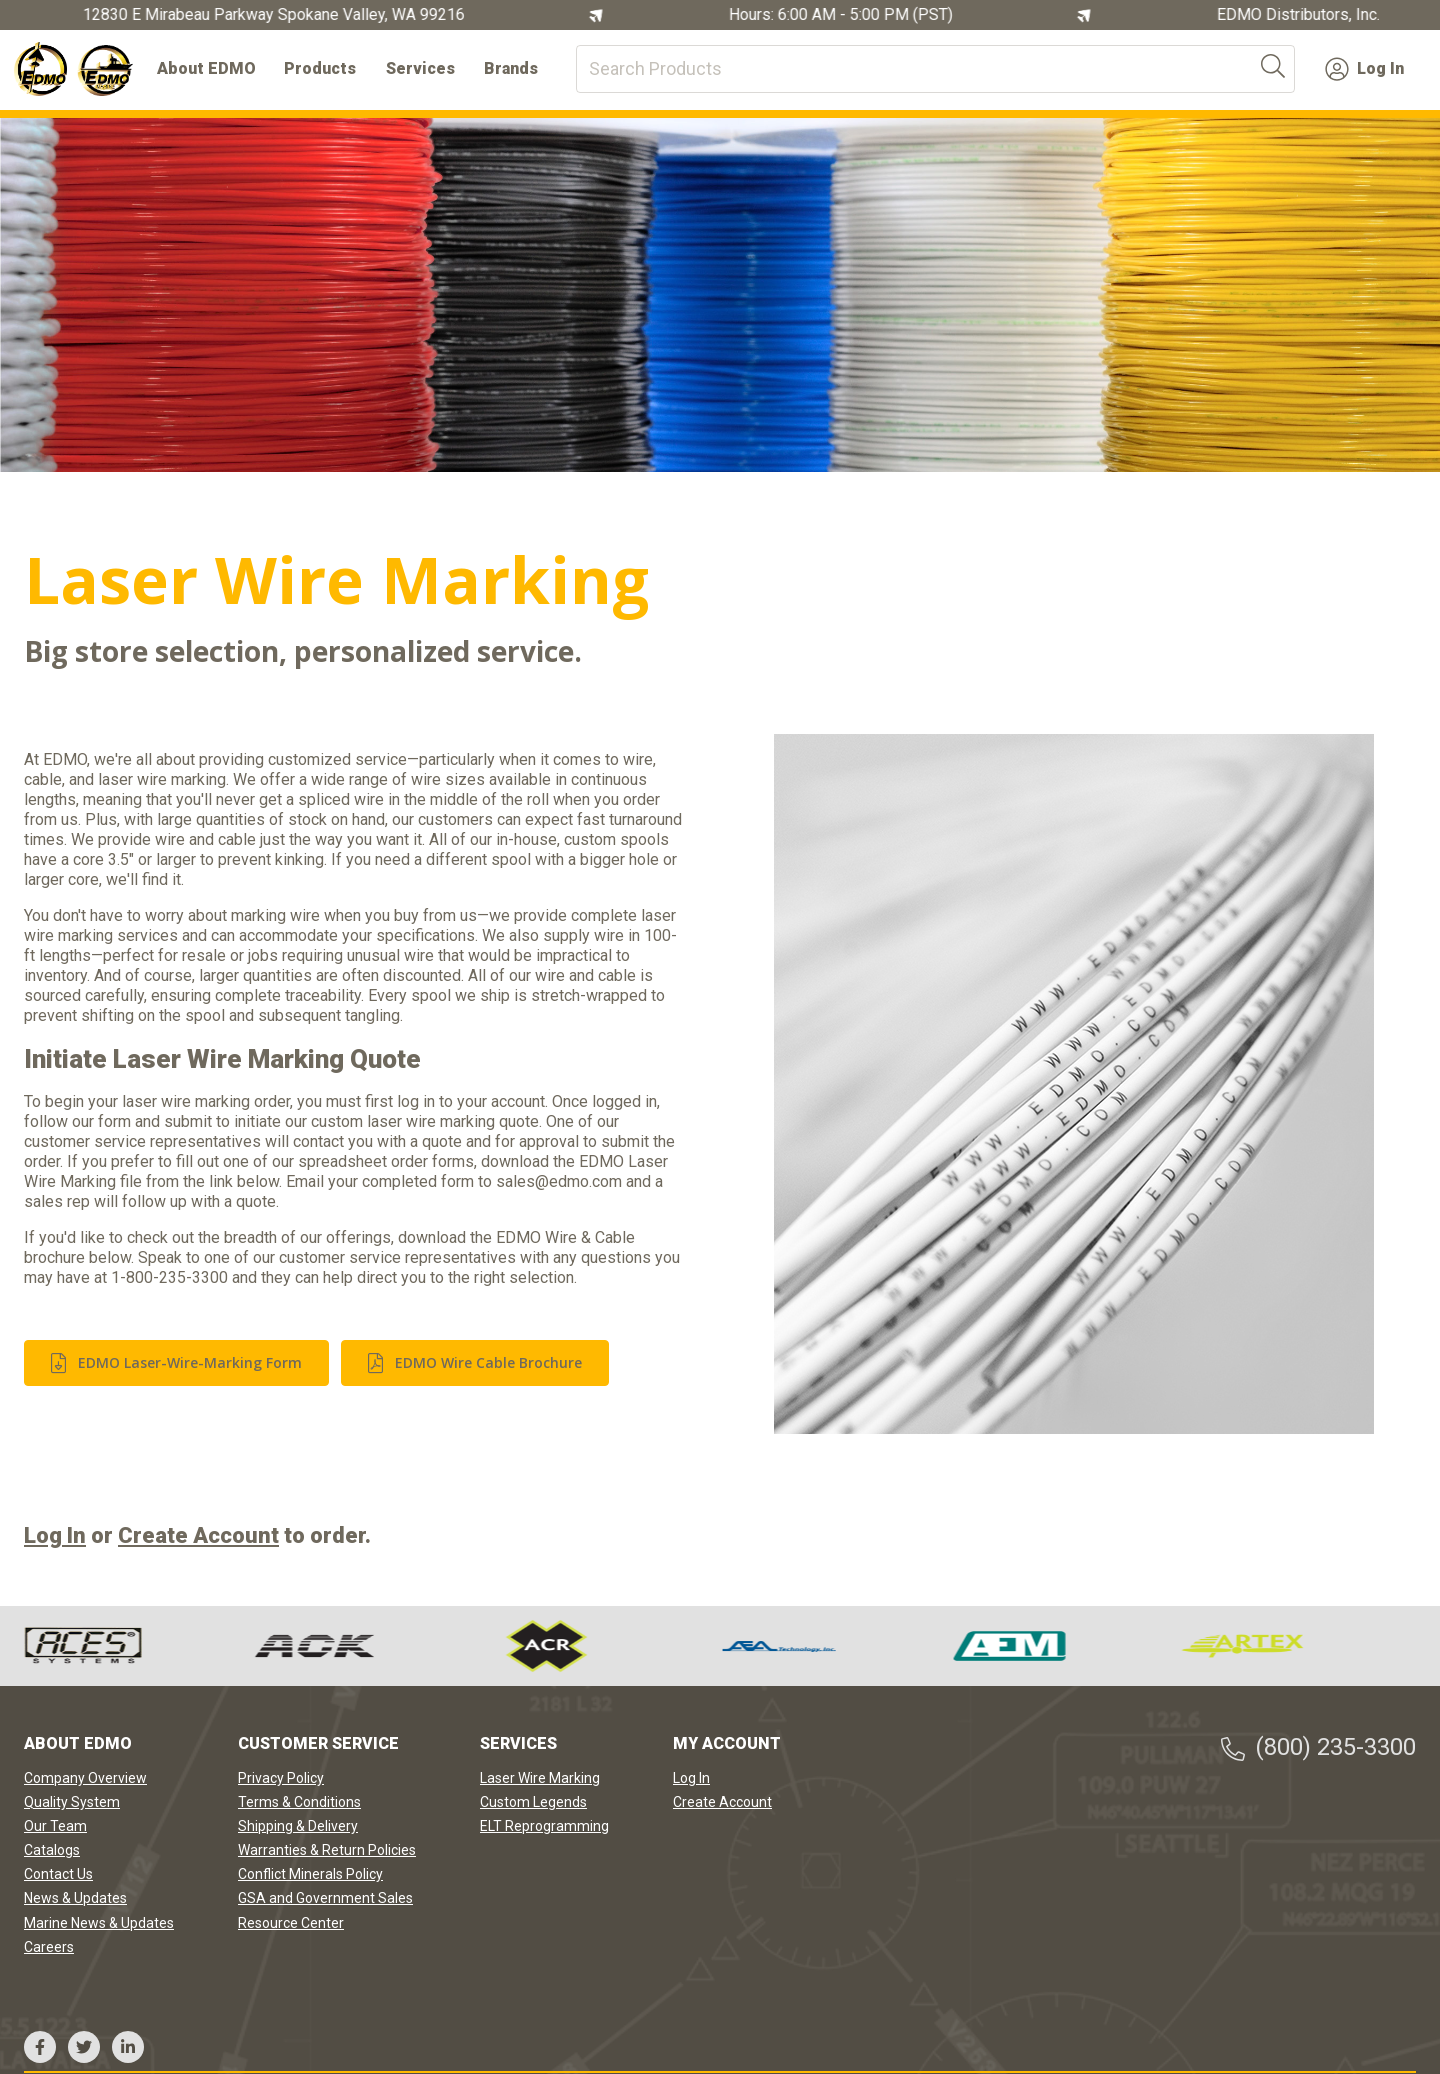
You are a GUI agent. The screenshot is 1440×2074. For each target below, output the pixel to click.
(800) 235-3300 (1317, 1747)
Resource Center (291, 1923)
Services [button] (420, 68)
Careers (49, 1947)
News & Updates (75, 1898)
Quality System (72, 1802)
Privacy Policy (281, 1778)
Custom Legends (533, 1802)
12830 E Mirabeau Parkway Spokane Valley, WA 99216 (278, 15)
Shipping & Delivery (298, 1826)
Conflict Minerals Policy (310, 1874)
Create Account (198, 1535)
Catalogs (52, 1850)
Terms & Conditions (299, 1802)
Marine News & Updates (99, 1923)
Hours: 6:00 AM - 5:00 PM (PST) (845, 15)
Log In (1364, 69)
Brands (511, 68)
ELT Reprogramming (544, 1826)
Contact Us (58, 1874)
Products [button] (320, 68)
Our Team (55, 1826)
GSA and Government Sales (325, 1898)
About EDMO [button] (206, 68)
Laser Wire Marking (540, 1778)
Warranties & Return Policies (327, 1850)
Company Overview (85, 1778)
